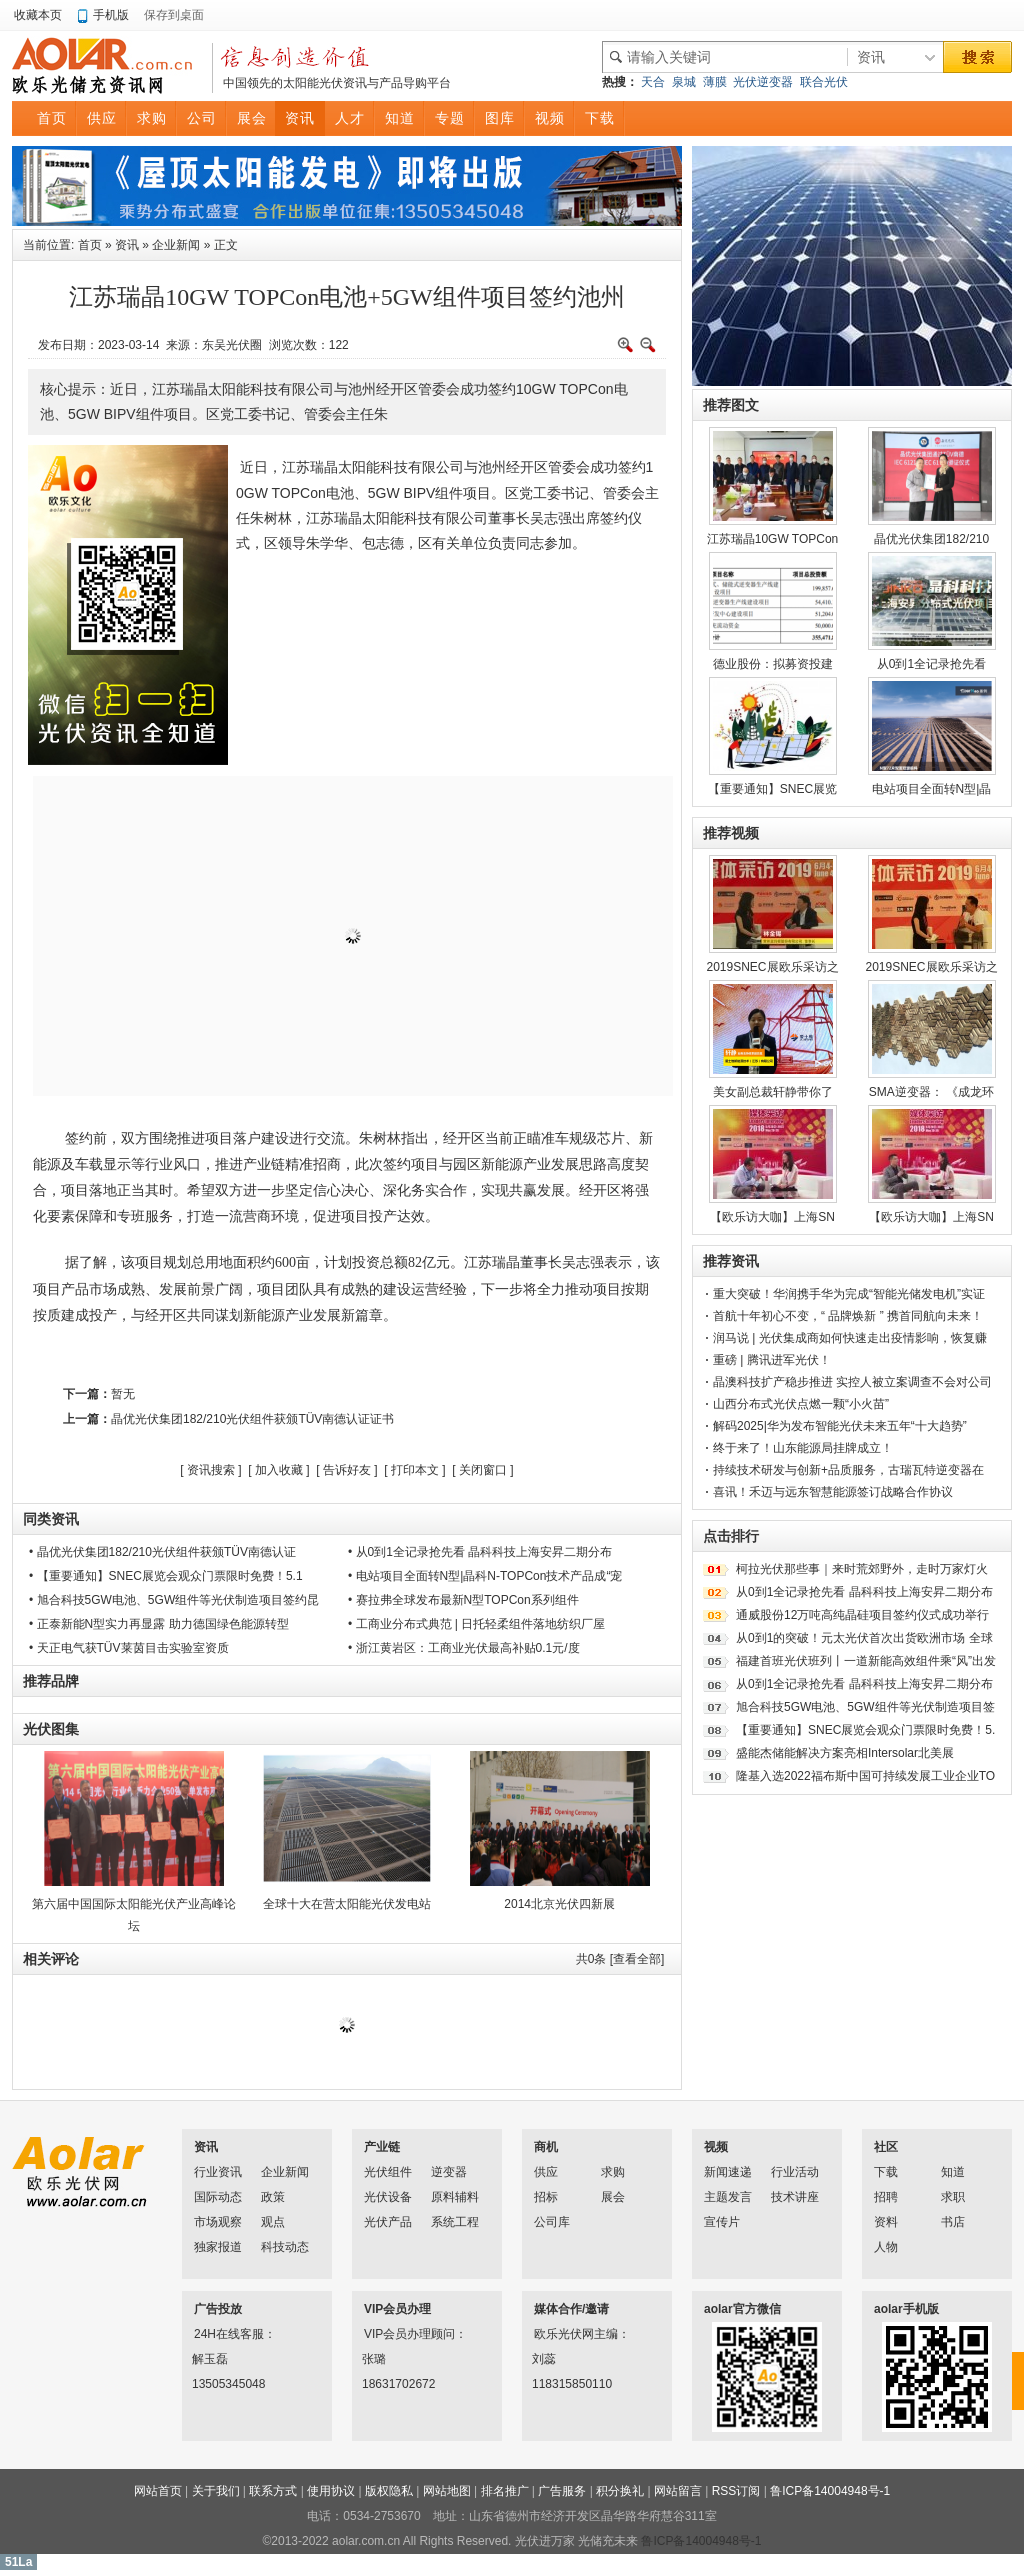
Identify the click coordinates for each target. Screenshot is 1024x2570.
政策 (273, 2197)
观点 (273, 2222)
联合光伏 (824, 82)
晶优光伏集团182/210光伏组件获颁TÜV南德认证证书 (252, 1419)
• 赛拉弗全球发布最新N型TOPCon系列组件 (463, 1600)
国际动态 (218, 2197)
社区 (886, 2147)
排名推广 (505, 2491)
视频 (716, 2147)
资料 (886, 2222)
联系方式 (273, 2491)
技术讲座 (795, 2197)
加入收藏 (279, 1470)
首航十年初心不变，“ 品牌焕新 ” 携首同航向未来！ (848, 1316)
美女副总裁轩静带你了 (773, 1092)
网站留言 (678, 2491)
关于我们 (216, 2491)
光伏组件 (388, 2172)
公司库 (552, 2222)
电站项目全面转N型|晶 (932, 789)
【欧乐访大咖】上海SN (772, 1217)
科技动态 (285, 2247)
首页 (90, 245)
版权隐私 (389, 2491)
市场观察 (218, 2222)
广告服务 (562, 2491)
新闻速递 (728, 2172)
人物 (886, 2247)
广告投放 (218, 2309)
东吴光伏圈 (232, 345)
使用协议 (331, 2491)
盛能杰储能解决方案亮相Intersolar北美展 (845, 1753)
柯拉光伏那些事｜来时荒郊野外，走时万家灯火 (862, 1569)
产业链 (382, 2147)
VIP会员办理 (397, 2309)
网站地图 (447, 2491)
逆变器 (449, 2172)
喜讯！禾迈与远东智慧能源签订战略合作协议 (833, 1492)
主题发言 (728, 2197)
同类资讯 (51, 1519)
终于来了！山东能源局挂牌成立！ (803, 1448)
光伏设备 (388, 2197)
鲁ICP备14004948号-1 (830, 2491)
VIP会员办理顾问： (390, 2334)
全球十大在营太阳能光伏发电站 (347, 1904)
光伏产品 (388, 2222)
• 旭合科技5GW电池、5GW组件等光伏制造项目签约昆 (174, 1600)
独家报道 (218, 2247)
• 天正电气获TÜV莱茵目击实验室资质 (129, 1648)
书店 (953, 2222)
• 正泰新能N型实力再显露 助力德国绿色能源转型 (159, 1624)
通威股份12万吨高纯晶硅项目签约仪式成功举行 (862, 1615)
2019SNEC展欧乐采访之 (772, 967)
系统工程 (455, 2222)
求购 (613, 2172)
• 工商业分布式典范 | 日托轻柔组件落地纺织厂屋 (476, 1624)
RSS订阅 (736, 2491)
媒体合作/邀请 (571, 2309)
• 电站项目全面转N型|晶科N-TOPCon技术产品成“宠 (485, 1576)
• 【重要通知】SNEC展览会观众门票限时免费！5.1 (166, 1576)
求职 (953, 2197)
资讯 (127, 245)
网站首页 (158, 2491)
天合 (653, 82)
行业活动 (795, 2172)
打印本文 (415, 1470)
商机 (546, 2147)
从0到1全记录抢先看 (931, 664)
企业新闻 (176, 245)
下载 (886, 2172)
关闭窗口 (483, 1470)
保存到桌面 (174, 15)
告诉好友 (347, 1470)
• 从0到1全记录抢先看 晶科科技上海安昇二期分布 (480, 1552)
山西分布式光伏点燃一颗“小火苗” (801, 1404)
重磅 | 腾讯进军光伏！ (772, 1360)
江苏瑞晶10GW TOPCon (773, 539)
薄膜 (715, 82)
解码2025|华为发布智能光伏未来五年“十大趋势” (840, 1426)
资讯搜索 (211, 1470)
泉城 (684, 82)
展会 (613, 2197)
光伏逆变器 (763, 82)
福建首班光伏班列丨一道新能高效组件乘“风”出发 (866, 1661)
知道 (953, 2172)
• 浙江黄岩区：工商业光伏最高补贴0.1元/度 (464, 1648)
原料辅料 (455, 2197)
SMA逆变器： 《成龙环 (931, 1092)
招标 (546, 2197)
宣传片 (722, 2222)
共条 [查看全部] (620, 1959)
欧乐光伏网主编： (560, 2334)
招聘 (886, 2197)
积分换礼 (620, 2491)
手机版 (111, 15)
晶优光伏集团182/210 (931, 539)
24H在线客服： (220, 2334)
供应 (546, 2172)
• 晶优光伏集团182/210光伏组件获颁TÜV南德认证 (162, 1552)
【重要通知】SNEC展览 (772, 789)
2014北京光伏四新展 (559, 1904)
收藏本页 (38, 15)
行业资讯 (218, 2172)
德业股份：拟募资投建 (773, 664)
